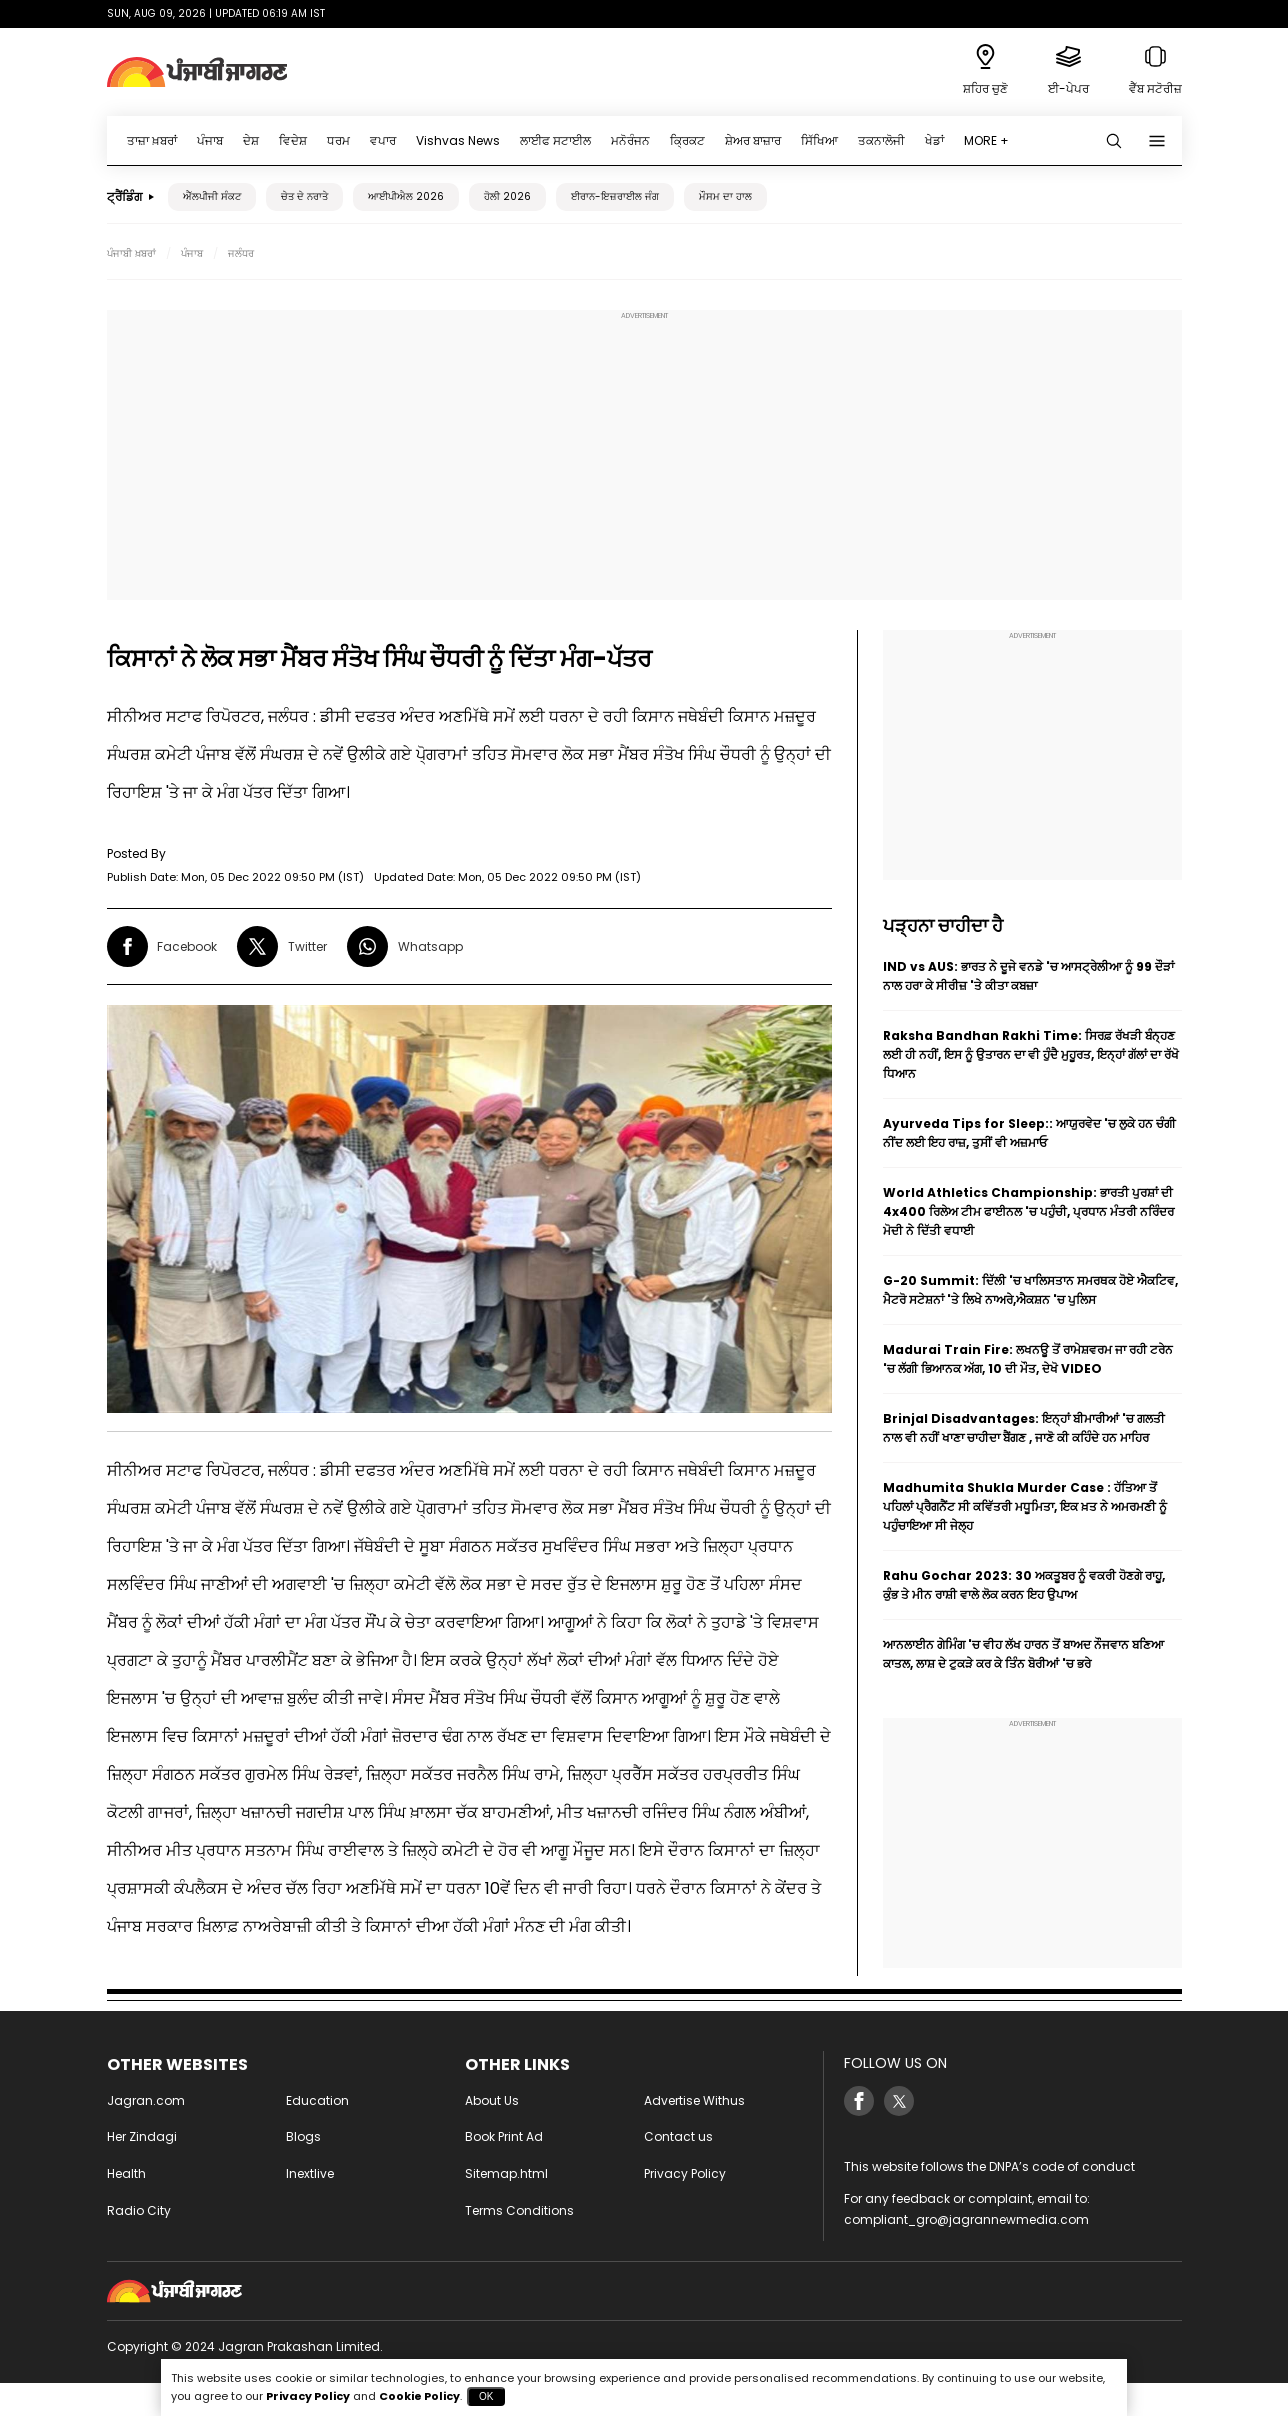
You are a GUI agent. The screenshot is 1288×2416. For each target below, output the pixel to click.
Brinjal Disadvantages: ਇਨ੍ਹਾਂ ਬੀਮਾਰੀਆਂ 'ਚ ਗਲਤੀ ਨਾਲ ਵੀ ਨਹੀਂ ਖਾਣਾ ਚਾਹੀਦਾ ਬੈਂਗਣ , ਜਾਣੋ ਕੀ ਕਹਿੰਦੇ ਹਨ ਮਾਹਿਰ (1024, 1428)
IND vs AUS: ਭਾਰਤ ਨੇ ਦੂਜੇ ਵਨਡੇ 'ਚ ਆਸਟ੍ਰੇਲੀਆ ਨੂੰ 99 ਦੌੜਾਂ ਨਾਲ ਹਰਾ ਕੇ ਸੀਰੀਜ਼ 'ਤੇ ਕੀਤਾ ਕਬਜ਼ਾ (1028, 976)
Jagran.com (146, 2100)
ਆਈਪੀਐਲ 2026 (406, 196)
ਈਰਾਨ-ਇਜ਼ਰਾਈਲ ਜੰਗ (615, 196)
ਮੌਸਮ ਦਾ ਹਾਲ (725, 196)
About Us (492, 2100)
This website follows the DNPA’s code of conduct (989, 2166)
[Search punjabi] (1114, 141)
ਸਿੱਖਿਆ (819, 140)
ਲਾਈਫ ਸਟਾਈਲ (555, 140)
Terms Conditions (519, 2210)
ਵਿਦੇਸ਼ (293, 140)
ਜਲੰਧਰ (241, 253)
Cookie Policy (419, 2396)
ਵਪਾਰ (383, 140)
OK (486, 2396)
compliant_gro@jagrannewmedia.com (966, 2219)
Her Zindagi (142, 2136)
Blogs (303, 2136)
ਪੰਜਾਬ (210, 140)
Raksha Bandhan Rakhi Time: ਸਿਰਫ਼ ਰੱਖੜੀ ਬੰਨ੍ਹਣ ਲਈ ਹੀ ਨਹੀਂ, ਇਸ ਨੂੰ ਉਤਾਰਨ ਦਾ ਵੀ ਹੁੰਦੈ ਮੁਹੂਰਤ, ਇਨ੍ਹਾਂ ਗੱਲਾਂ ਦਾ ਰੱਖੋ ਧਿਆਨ (1031, 1054)
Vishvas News (458, 140)
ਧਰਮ (338, 140)
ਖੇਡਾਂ (934, 140)
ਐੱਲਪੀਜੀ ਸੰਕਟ (212, 196)
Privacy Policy (685, 2173)
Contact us (678, 2136)
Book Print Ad (504, 2136)
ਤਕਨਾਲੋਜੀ (881, 140)
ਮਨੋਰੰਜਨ (630, 140)
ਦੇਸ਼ (251, 140)
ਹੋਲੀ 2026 (507, 196)
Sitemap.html (506, 2173)
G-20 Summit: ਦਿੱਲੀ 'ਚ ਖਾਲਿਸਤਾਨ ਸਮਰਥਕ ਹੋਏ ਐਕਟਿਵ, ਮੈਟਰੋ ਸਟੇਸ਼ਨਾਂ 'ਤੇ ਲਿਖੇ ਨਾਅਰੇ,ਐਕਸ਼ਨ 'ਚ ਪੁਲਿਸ (1030, 1290)
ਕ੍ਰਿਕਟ (687, 140)
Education (317, 2100)
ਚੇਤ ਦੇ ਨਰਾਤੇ (304, 196)
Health (126, 2173)
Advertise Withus (694, 2100)
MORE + (986, 140)
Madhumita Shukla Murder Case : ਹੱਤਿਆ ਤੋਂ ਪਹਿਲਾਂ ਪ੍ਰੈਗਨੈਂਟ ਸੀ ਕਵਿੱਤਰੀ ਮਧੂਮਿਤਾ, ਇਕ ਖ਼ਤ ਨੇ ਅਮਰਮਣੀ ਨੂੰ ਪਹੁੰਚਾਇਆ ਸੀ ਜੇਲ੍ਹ (1025, 1506)
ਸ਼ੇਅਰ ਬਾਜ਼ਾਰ (753, 140)
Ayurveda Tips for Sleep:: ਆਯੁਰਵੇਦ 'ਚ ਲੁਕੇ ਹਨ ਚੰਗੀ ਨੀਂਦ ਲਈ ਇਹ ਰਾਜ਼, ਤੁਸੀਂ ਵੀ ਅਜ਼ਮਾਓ (1029, 1133)
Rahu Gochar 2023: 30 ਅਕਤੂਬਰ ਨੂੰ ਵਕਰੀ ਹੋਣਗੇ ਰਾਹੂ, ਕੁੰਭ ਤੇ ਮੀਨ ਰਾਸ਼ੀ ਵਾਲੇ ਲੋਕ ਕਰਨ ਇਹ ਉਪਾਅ (1024, 1585)
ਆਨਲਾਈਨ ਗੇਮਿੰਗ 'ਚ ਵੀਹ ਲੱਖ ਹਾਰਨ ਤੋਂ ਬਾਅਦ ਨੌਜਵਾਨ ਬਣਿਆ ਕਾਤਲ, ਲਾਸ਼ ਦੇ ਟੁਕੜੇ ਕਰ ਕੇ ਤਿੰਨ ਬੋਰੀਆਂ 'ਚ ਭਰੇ (1023, 1654)
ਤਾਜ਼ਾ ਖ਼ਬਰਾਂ (152, 140)
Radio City (139, 2210)
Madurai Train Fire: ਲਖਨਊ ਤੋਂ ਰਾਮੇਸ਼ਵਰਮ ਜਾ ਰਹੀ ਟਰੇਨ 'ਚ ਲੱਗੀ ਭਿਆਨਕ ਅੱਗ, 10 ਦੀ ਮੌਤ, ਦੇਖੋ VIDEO (1028, 1359)
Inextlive (310, 2173)
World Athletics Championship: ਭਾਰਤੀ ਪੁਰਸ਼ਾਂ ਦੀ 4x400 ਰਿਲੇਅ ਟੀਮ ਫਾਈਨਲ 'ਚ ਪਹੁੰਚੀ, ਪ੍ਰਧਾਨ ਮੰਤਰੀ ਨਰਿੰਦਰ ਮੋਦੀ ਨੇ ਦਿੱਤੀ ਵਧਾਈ (1028, 1211)
